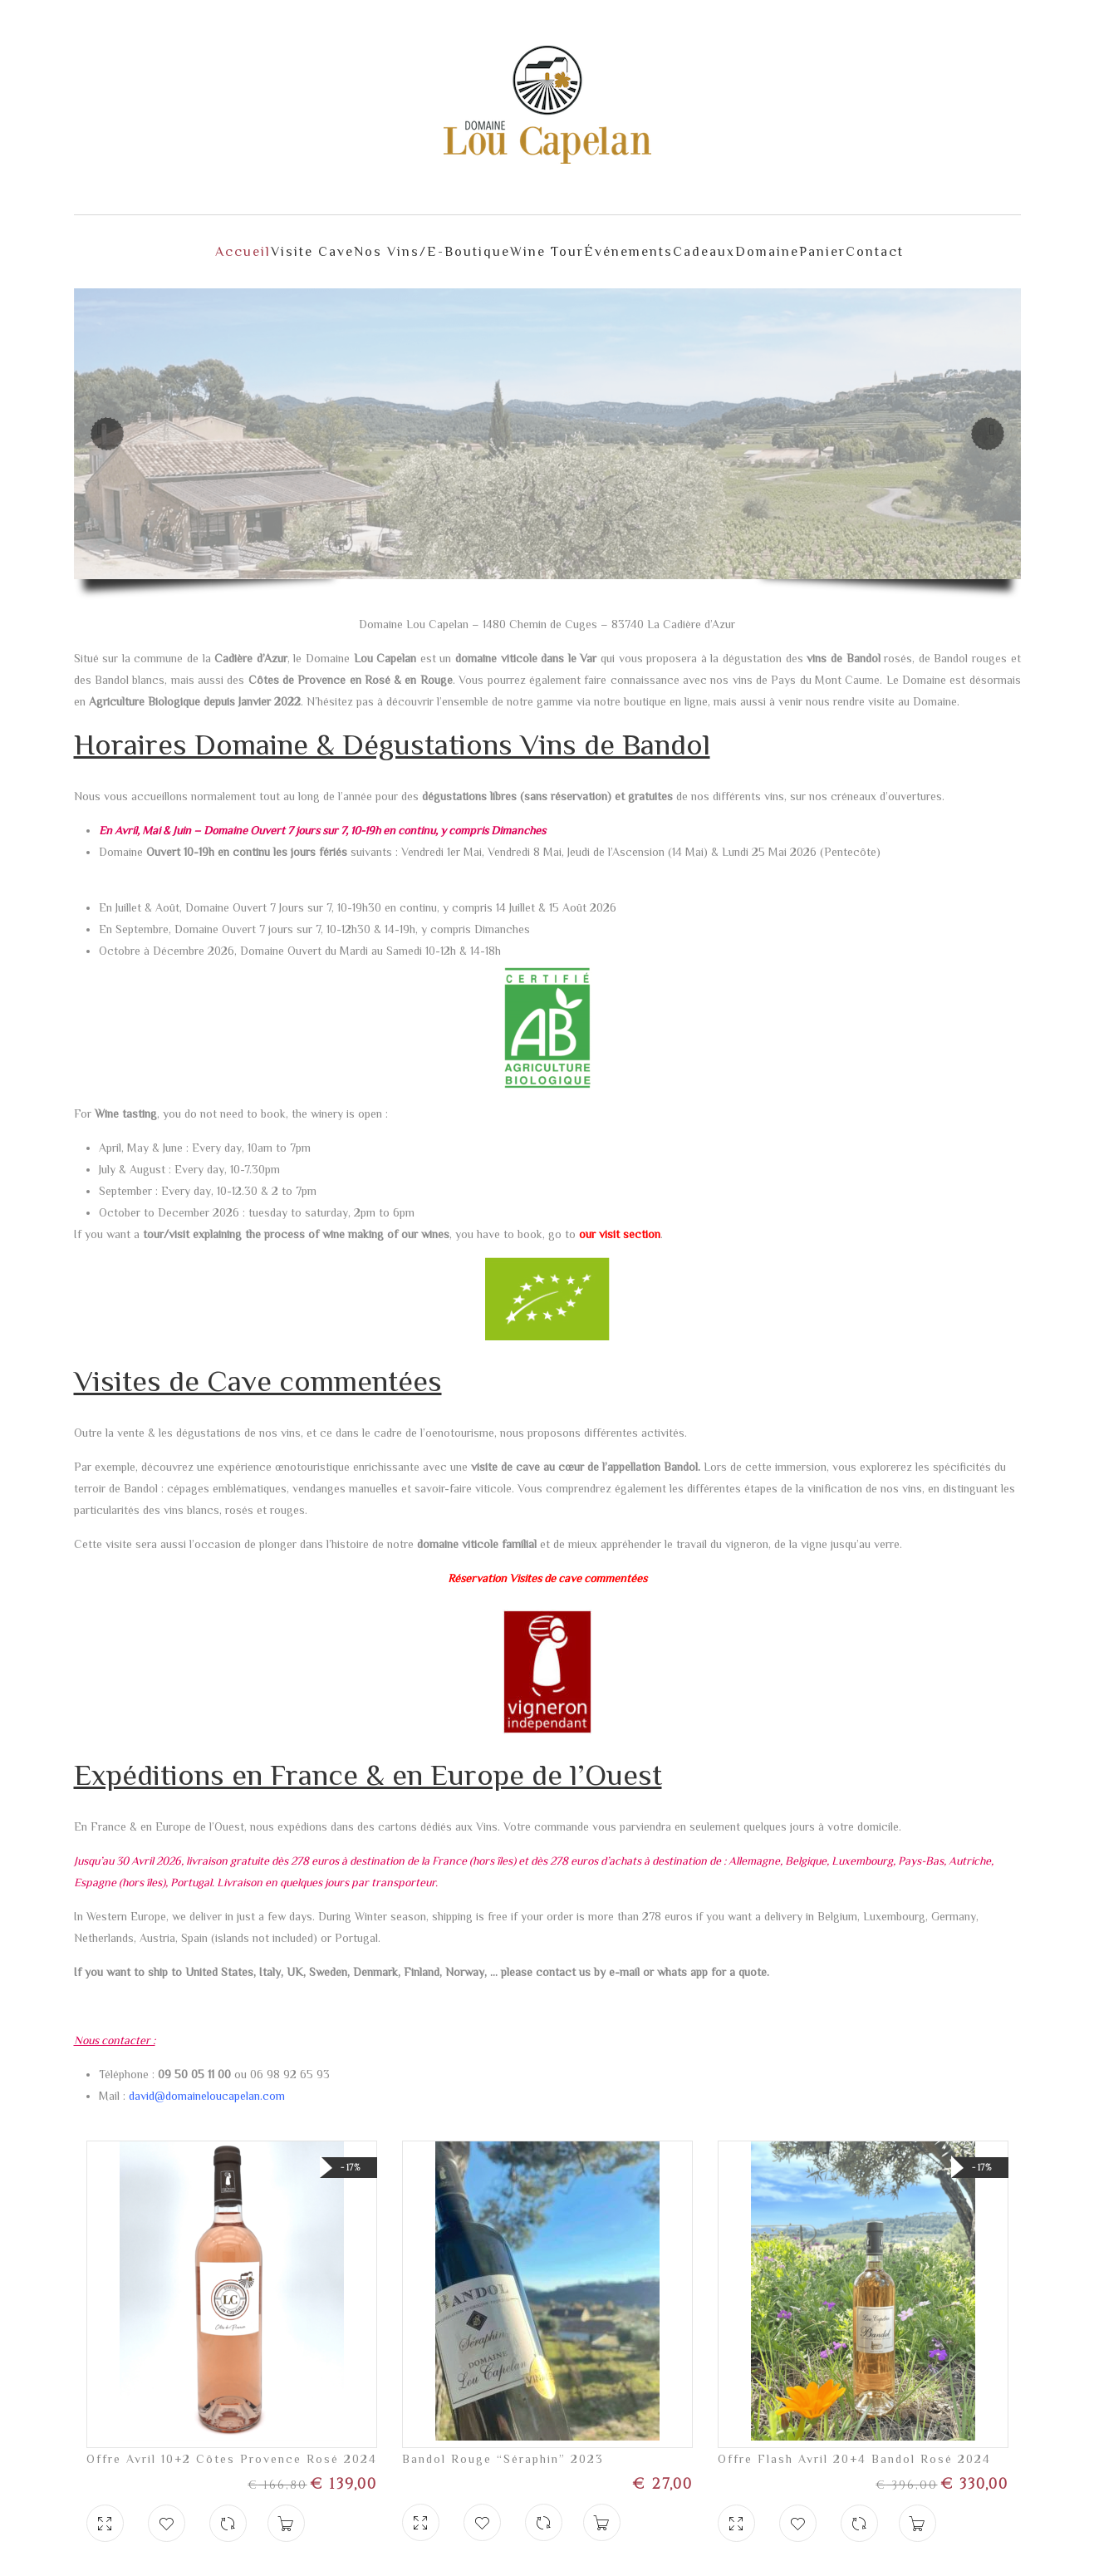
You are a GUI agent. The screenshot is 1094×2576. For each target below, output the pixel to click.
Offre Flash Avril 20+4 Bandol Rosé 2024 (854, 2442)
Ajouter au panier (286, 2506)
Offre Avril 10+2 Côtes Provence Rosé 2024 (231, 2442)
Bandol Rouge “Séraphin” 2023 (503, 2442)
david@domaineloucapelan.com (207, 2079)
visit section (629, 1217)
